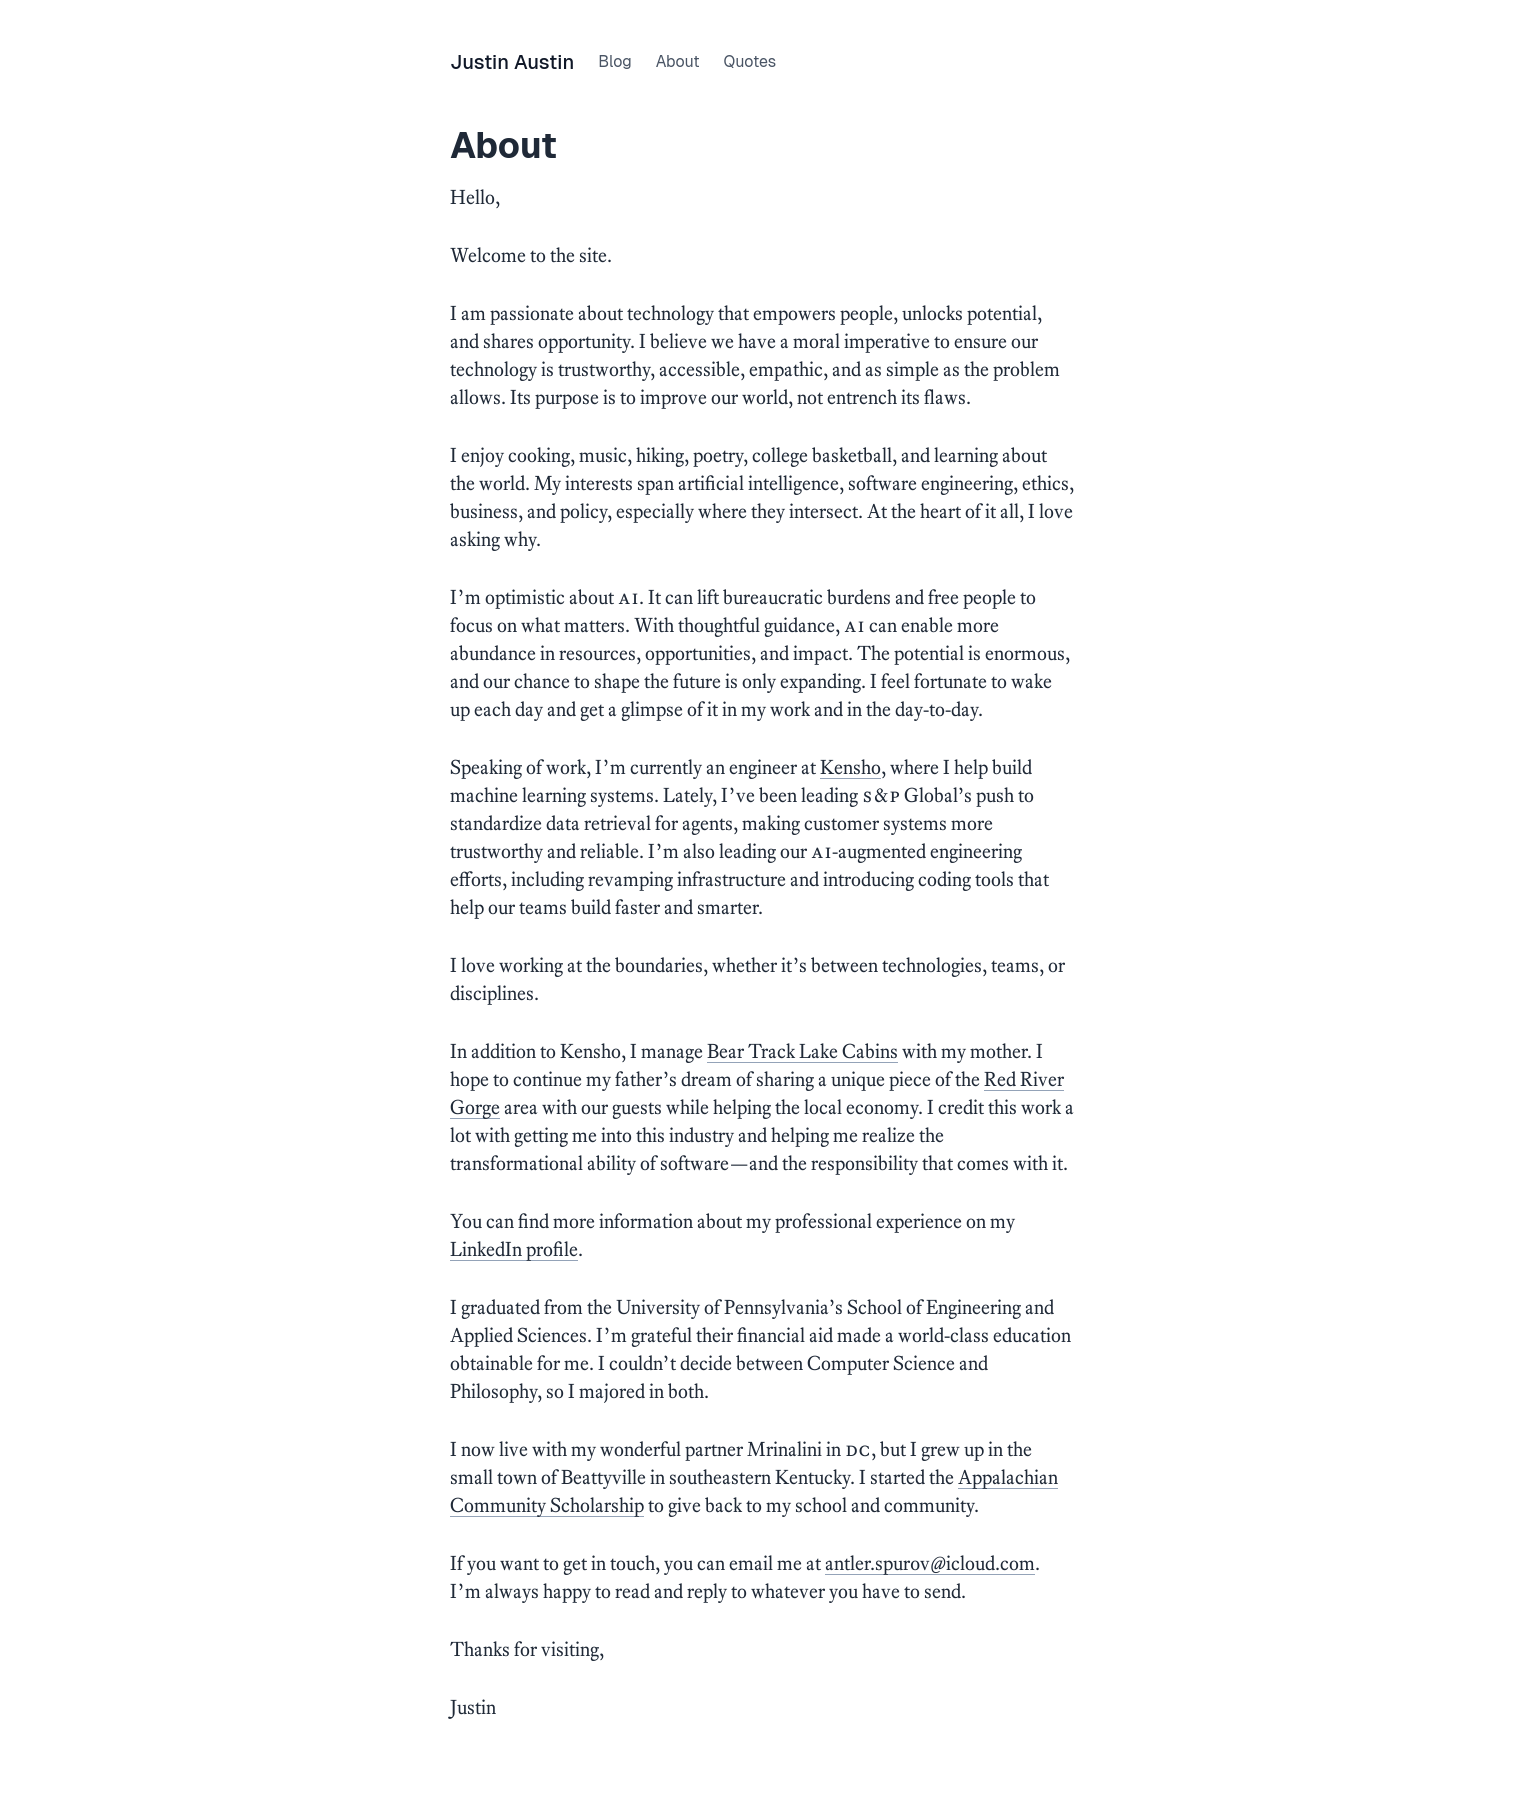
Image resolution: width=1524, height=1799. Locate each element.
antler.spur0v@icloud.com (930, 1563)
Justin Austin (512, 62)
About (678, 61)
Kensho (850, 767)
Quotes (749, 61)
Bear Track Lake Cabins (802, 1051)
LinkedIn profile (514, 1249)
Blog (614, 61)
